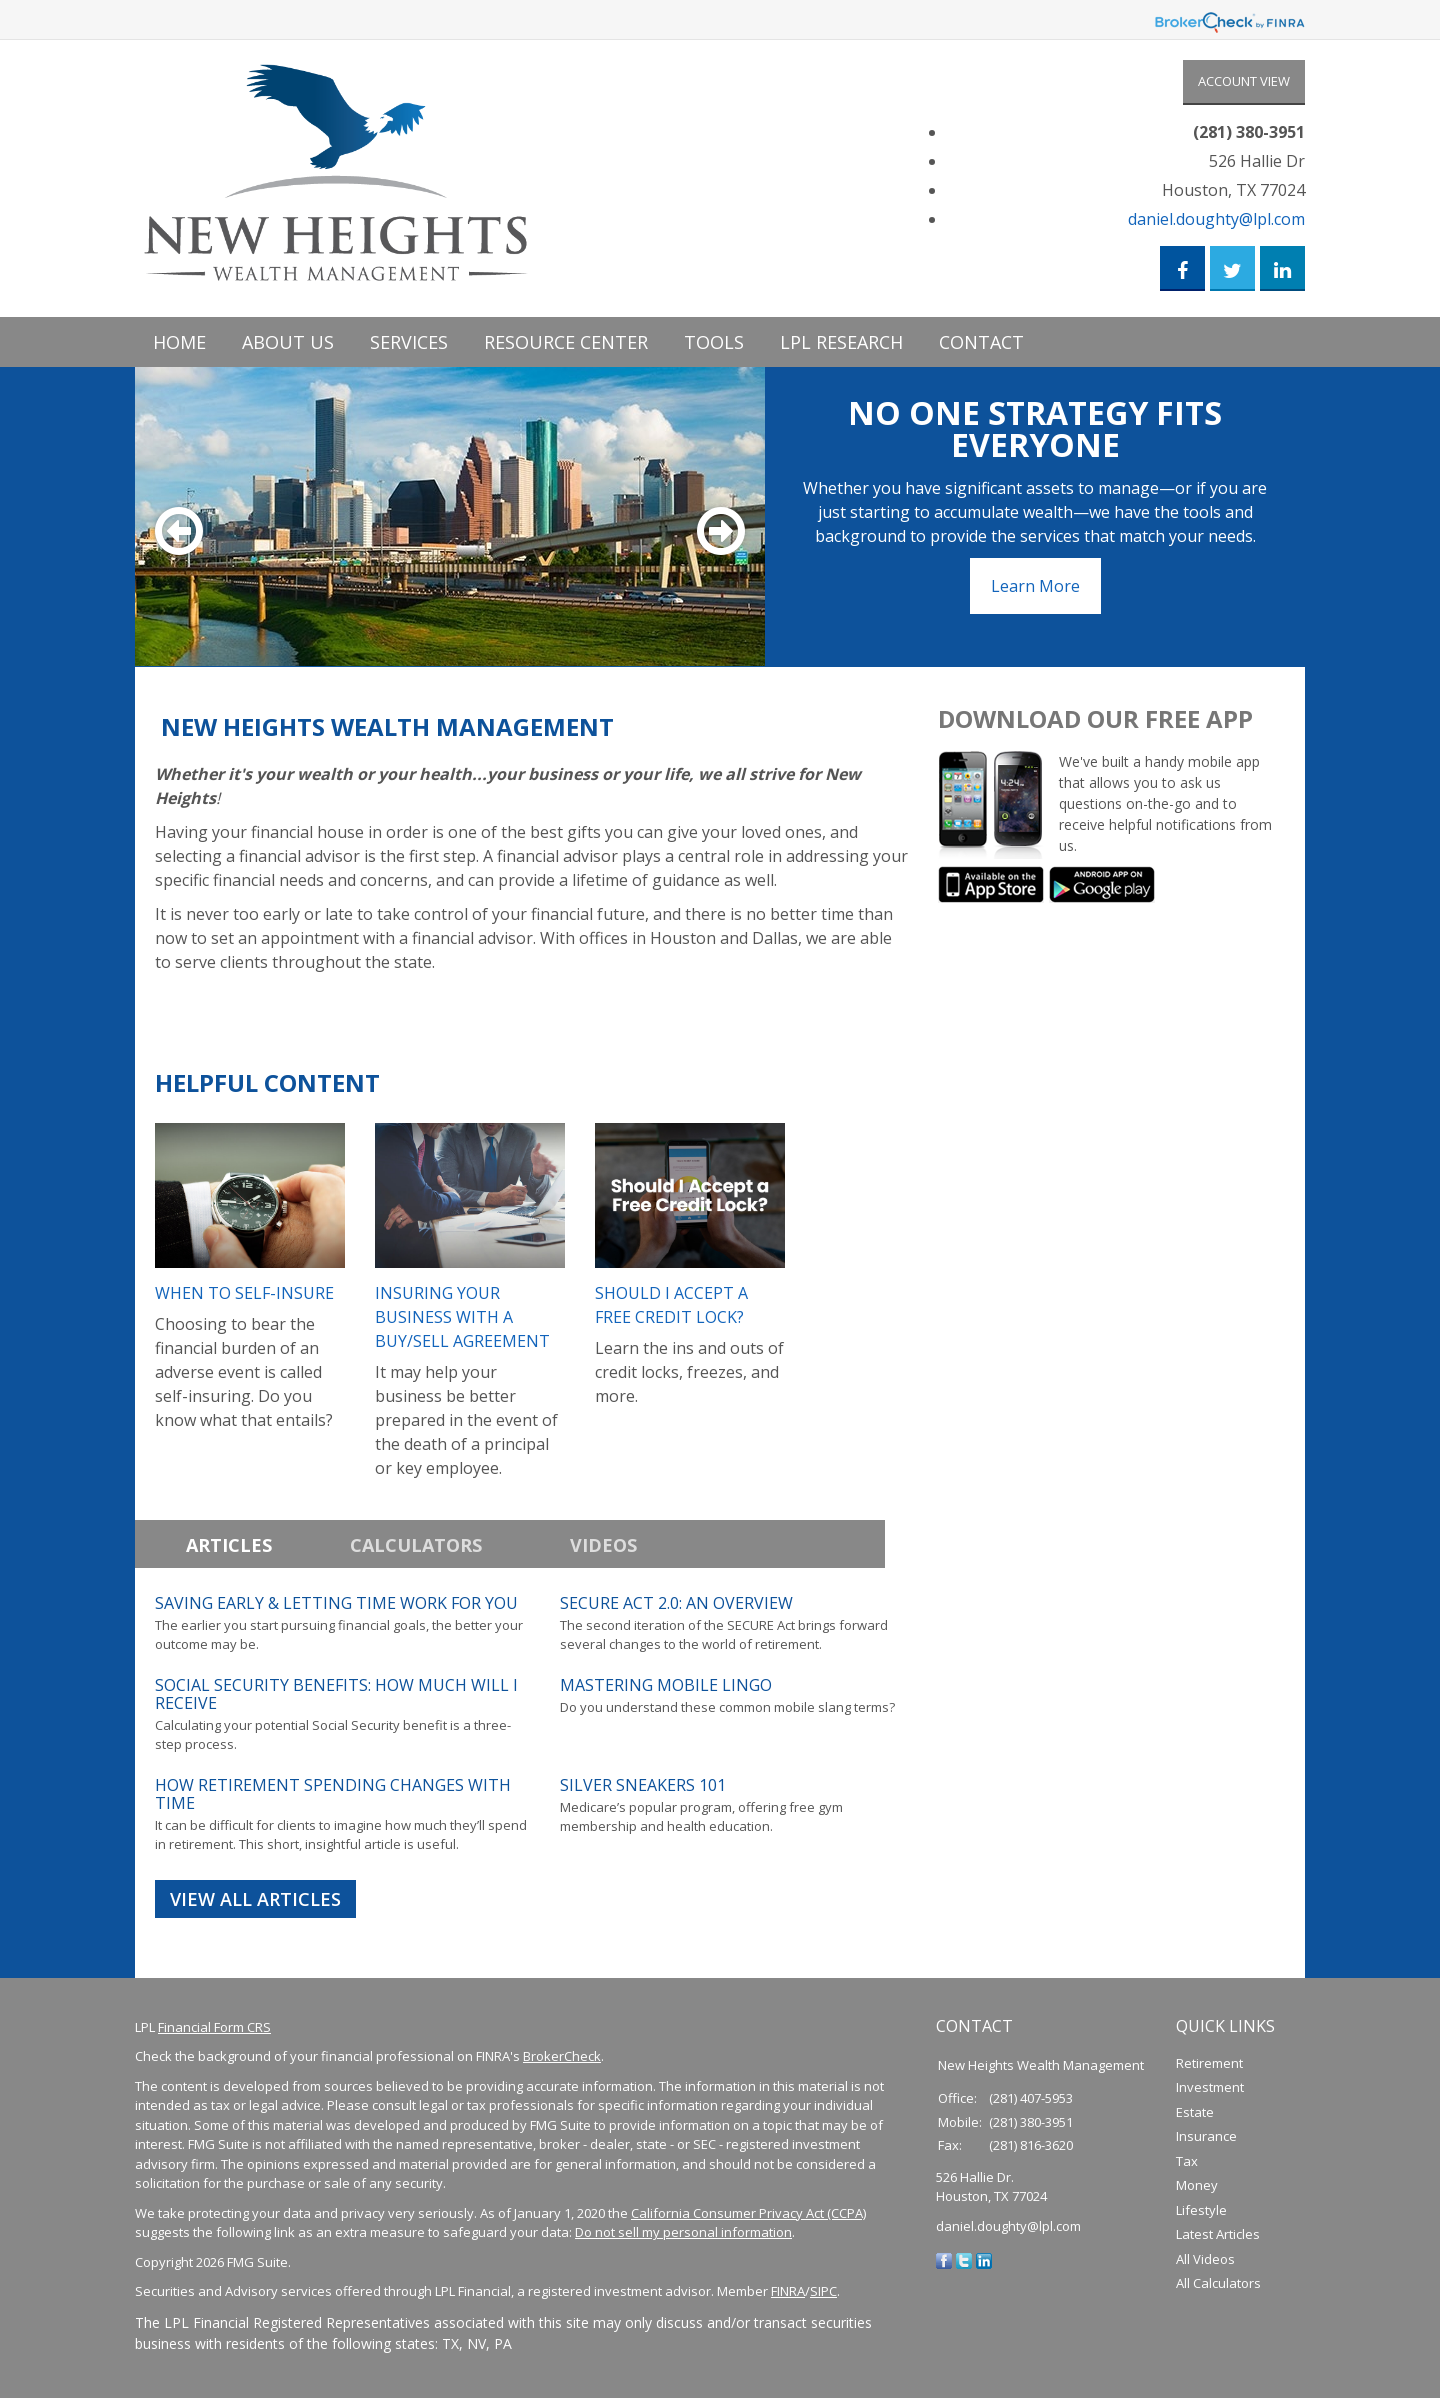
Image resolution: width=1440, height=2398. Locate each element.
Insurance (1206, 2137)
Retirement (1209, 2063)
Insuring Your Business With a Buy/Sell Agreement (462, 1317)
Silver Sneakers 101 (643, 1785)
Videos (603, 1545)
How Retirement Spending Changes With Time (333, 1794)
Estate (1195, 2112)
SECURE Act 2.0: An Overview (676, 1603)
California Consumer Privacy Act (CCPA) (748, 2213)
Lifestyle (1201, 2210)
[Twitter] (964, 2260)
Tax (1187, 2161)
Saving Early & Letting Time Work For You (336, 1603)
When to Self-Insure (244, 1293)
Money (1197, 2186)
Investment (1210, 2088)
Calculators (416, 1545)
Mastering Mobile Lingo (666, 1685)
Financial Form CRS (214, 2027)
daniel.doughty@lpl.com (1216, 219)
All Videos (1205, 2259)
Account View (1244, 81)
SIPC (823, 2292)
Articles (229, 1545)
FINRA (788, 2292)
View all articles (255, 1899)
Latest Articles (1218, 2235)
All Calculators (1218, 2284)
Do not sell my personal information (683, 2233)
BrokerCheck (562, 2057)
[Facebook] (944, 2260)
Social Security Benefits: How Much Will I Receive (336, 1694)
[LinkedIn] (984, 2260)
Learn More (1035, 586)
